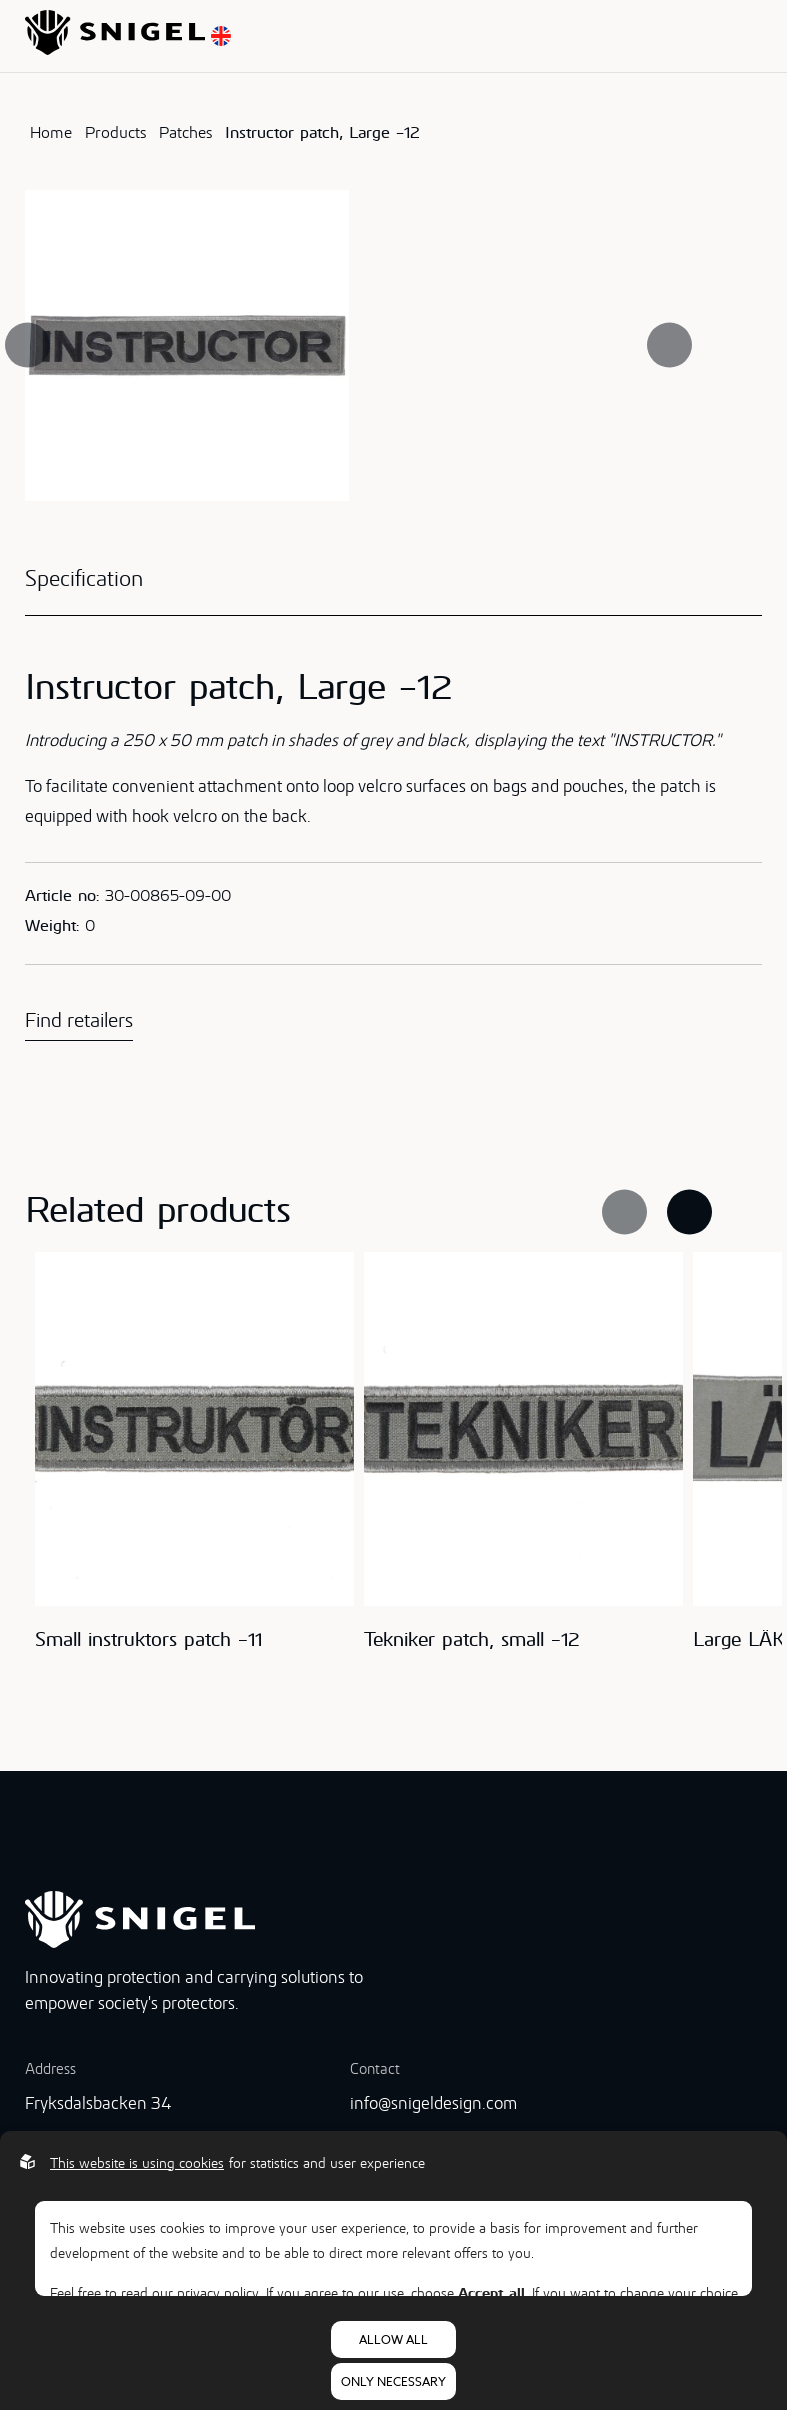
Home (51, 132)
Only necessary (393, 2381)
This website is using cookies (137, 2163)
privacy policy (218, 2293)
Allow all (393, 2339)
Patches (185, 132)
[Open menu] (756, 36)
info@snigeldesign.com (433, 2103)
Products (115, 132)
